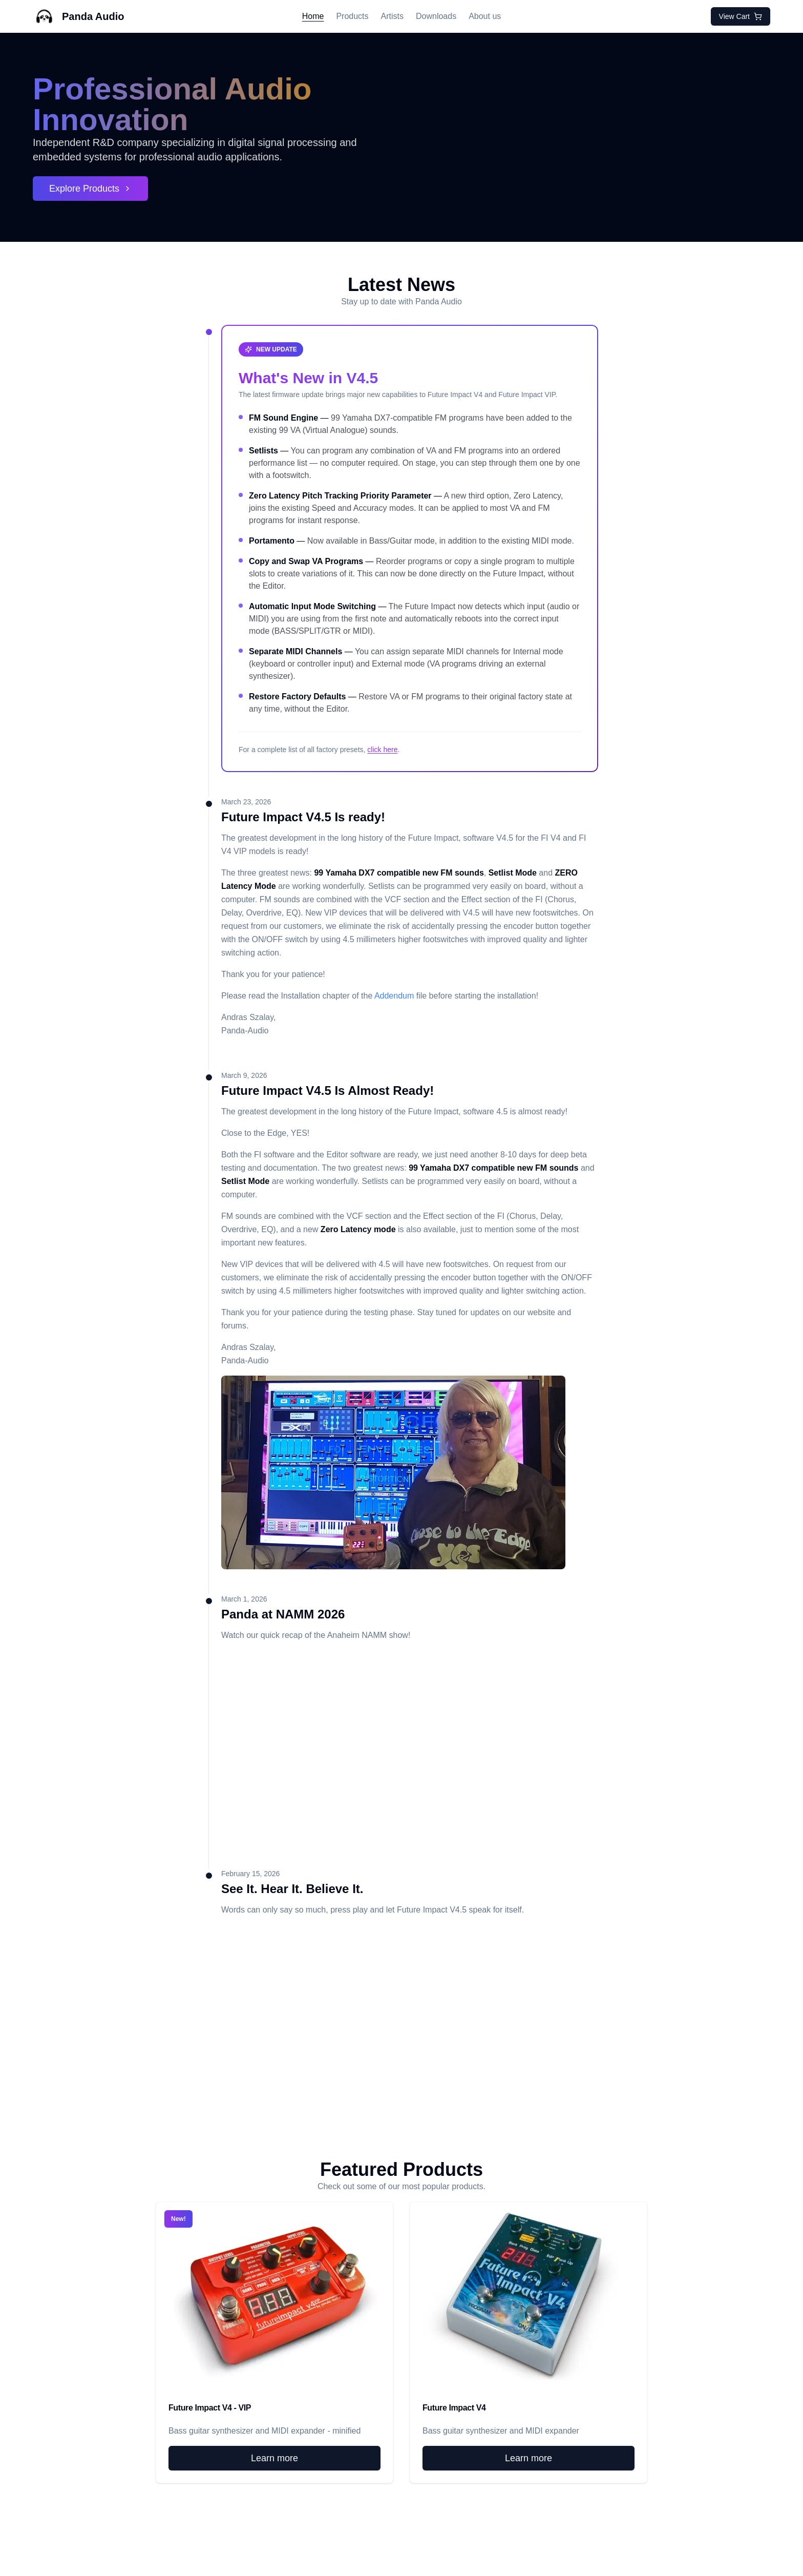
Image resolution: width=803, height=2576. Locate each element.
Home (313, 16)
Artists (392, 16)
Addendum (394, 995)
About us (485, 16)
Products (352, 16)
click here (382, 749)
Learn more (274, 2458)
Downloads (436, 16)
